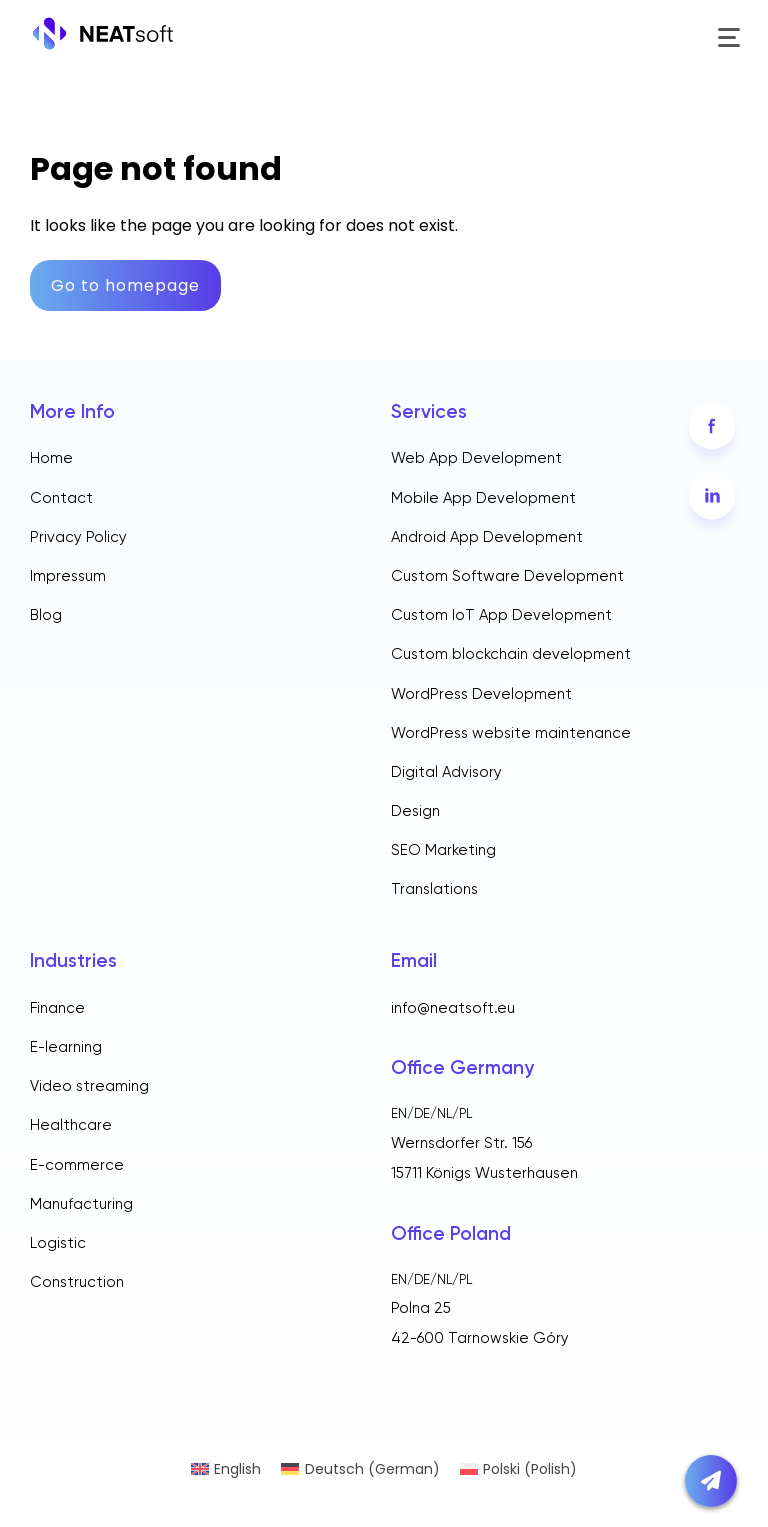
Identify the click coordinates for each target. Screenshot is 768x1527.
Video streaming (89, 1086)
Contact (61, 498)
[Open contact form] (711, 1481)
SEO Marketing (443, 850)
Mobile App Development (483, 498)
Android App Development (487, 537)
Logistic (58, 1243)
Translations (434, 889)
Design (415, 811)
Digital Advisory (446, 772)
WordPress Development (481, 694)
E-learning (66, 1047)
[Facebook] (712, 425)
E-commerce (77, 1165)
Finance (57, 1008)
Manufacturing (81, 1204)
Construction (77, 1282)
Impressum (68, 576)
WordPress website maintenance (511, 733)
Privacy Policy (78, 537)
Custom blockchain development (511, 654)
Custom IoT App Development (501, 615)
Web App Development (476, 458)
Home (51, 458)
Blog (46, 615)
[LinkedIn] (712, 496)
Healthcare (71, 1125)
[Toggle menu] (727, 37)
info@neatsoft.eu (453, 1008)
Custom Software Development (507, 576)
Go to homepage (125, 285)
